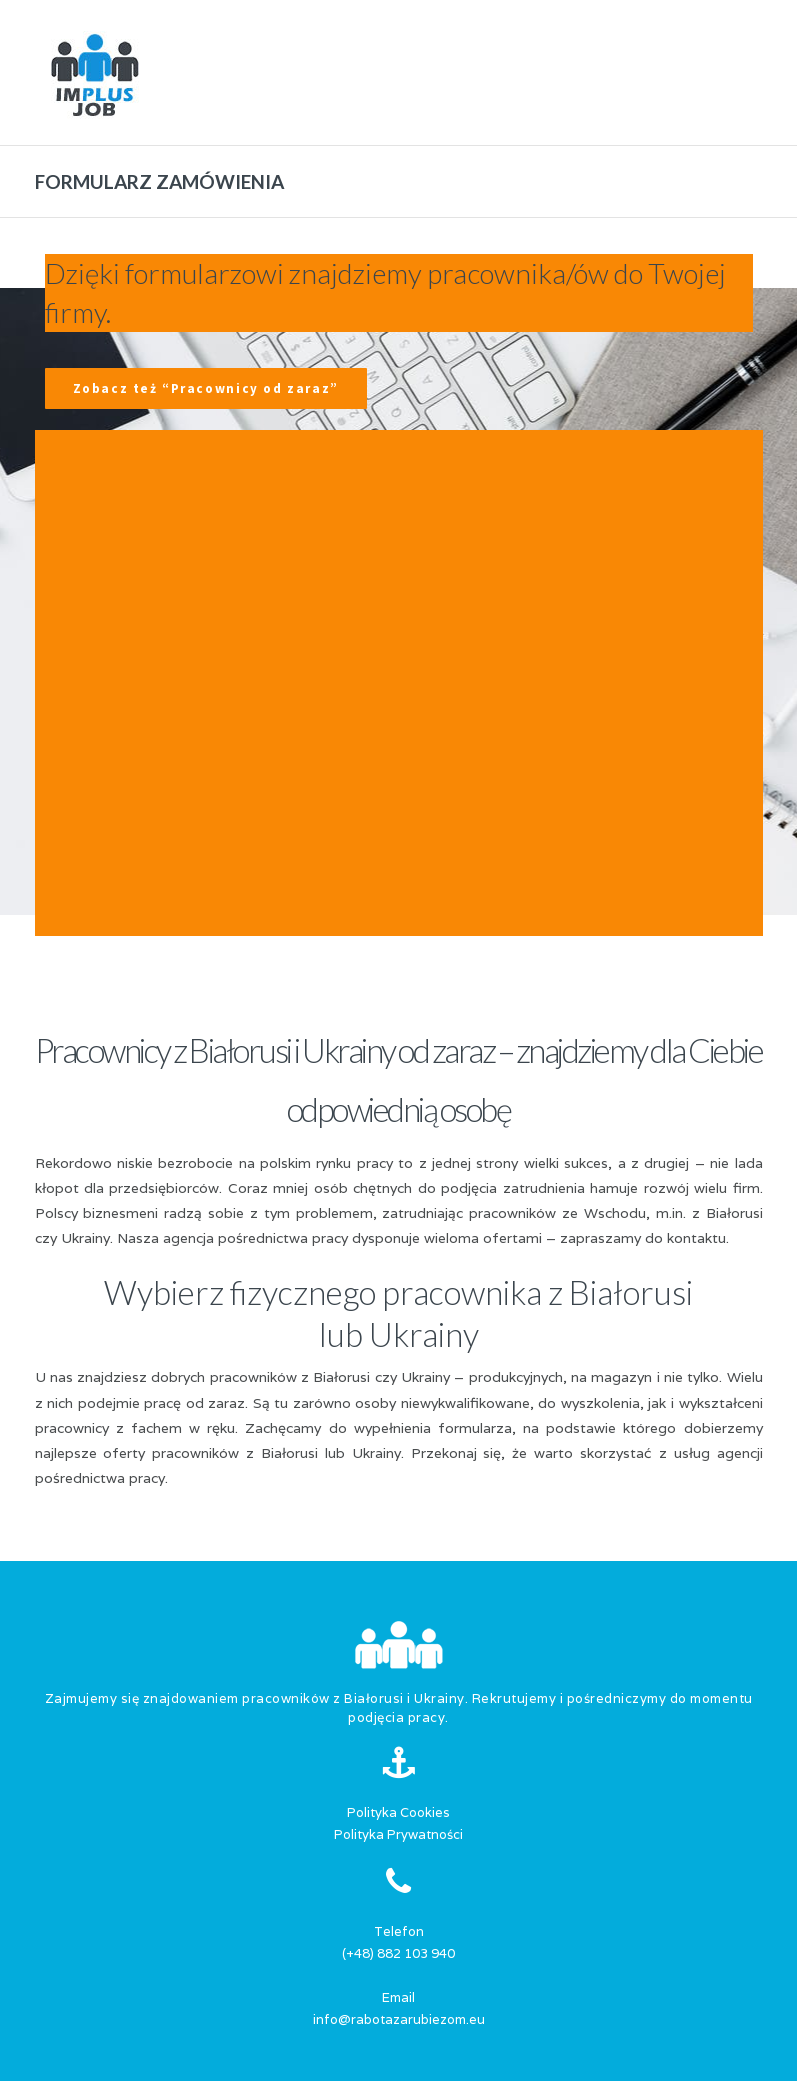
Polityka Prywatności (398, 1834)
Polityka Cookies (398, 1812)
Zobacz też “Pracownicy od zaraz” (206, 388)
